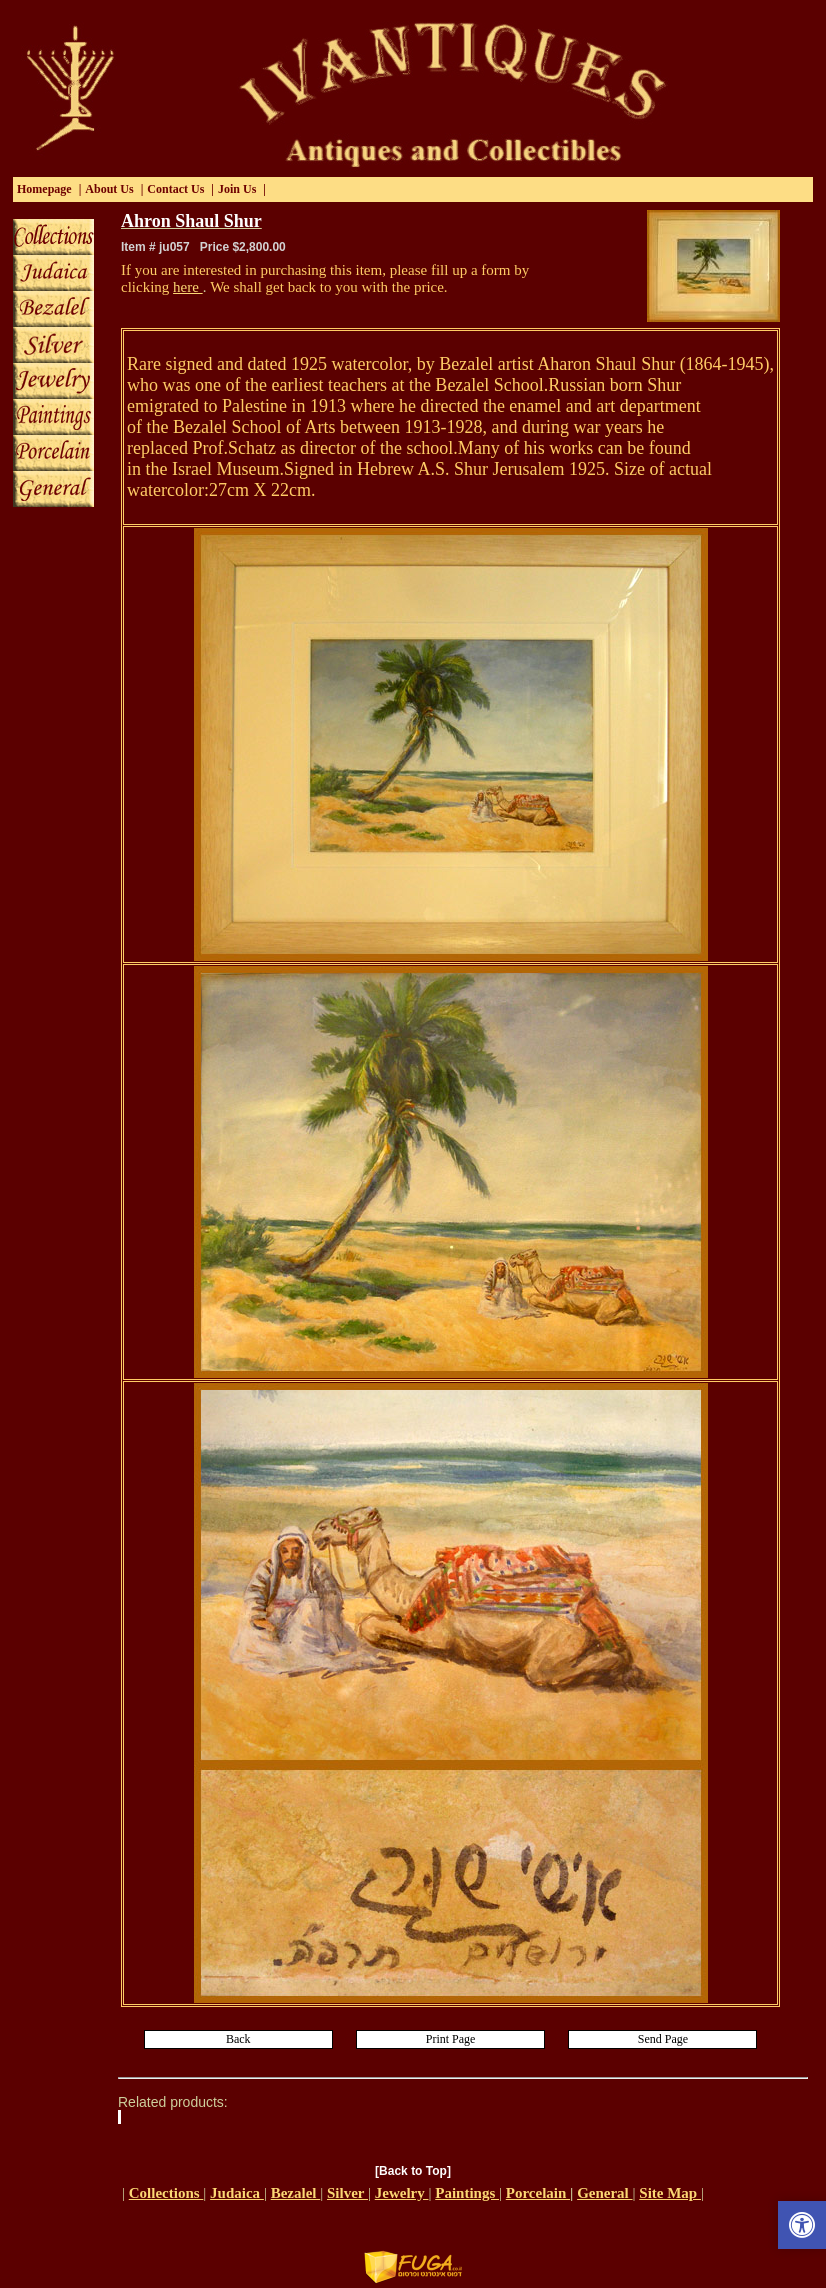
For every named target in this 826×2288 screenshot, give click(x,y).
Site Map (670, 2193)
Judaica (237, 2193)
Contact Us (175, 189)
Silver (347, 2193)
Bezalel (296, 2193)
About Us (109, 189)
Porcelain (538, 2193)
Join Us (237, 189)
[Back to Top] (413, 2171)
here (188, 287)
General (604, 2193)
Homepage (44, 189)
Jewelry (402, 2193)
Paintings (467, 2193)
